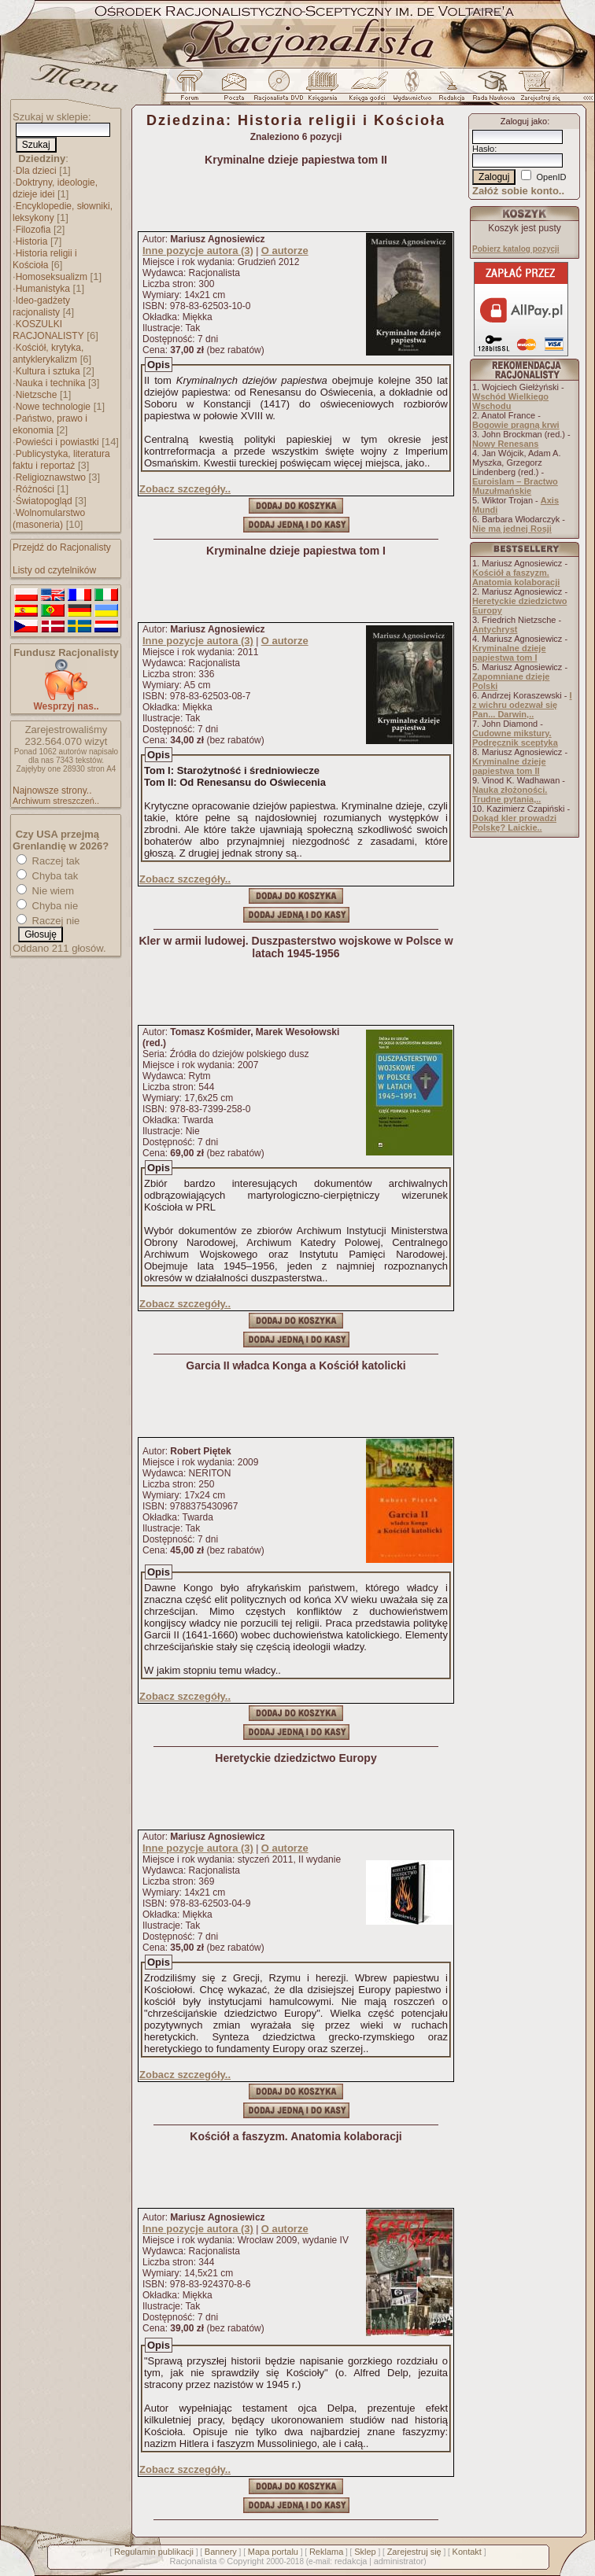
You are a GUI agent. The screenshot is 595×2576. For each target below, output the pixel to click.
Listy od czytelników (54, 570)
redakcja (351, 2561)
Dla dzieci (36, 170)
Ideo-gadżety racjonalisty (41, 306)
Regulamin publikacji (154, 2551)
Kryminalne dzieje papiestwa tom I (509, 652)
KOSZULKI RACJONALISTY (48, 330)
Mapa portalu (273, 2551)
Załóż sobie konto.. (518, 191)
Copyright (245, 2561)
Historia (32, 241)
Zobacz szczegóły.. (185, 489)
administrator (399, 2561)
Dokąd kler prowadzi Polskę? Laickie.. (514, 822)
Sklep (365, 2551)
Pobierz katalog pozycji (516, 249)
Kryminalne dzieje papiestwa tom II (509, 766)
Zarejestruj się (414, 2551)
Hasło (483, 148)
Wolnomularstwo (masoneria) (49, 518)
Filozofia (33, 229)
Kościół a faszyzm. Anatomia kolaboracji (516, 577)
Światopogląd (44, 501)
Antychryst (494, 629)
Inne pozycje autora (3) (197, 250)
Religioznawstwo (51, 477)
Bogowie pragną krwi (516, 424)
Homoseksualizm (51, 276)
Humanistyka (43, 288)
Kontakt (467, 2551)
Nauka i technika (51, 383)
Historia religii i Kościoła (45, 259)
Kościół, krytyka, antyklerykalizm (48, 353)
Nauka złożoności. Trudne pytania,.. (509, 794)
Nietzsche (36, 394)
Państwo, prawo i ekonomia (50, 424)
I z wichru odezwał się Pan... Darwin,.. (522, 705)
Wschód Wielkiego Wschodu (510, 401)
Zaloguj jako (524, 121)
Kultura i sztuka (48, 371)
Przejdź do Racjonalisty (62, 547)
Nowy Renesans (505, 443)
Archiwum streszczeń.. (56, 800)
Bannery (221, 2551)
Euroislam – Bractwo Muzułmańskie (515, 486)
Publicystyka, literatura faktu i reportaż (61, 459)
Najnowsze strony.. (52, 790)
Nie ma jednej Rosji (512, 528)
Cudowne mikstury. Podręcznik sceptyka (515, 737)
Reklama (326, 2551)
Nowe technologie (53, 406)
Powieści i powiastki (57, 442)
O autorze (285, 250)
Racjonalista (192, 2561)
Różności (35, 489)
